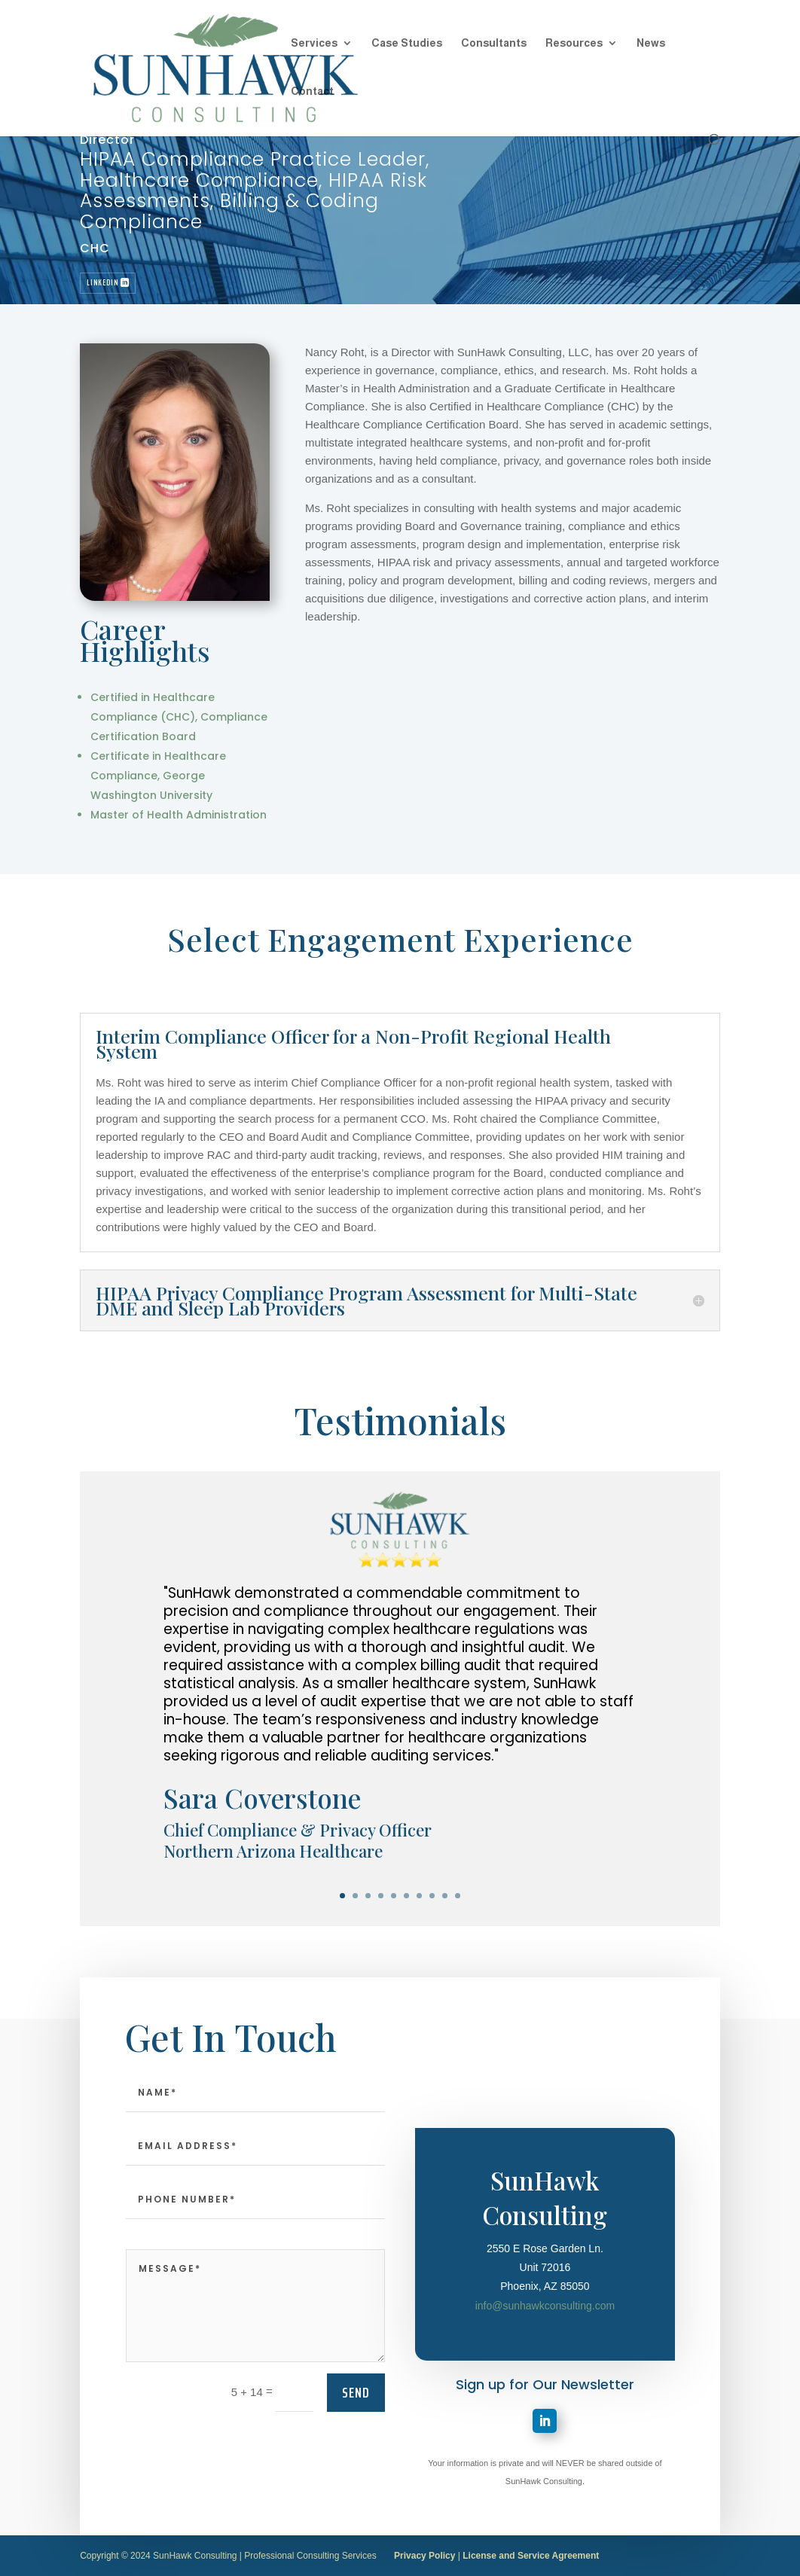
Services (314, 43)
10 (457, 1895)
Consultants (494, 43)
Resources (574, 43)
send (356, 2464)
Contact (312, 91)
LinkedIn (102, 282)
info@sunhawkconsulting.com (545, 2414)
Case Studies (406, 43)
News (651, 43)
